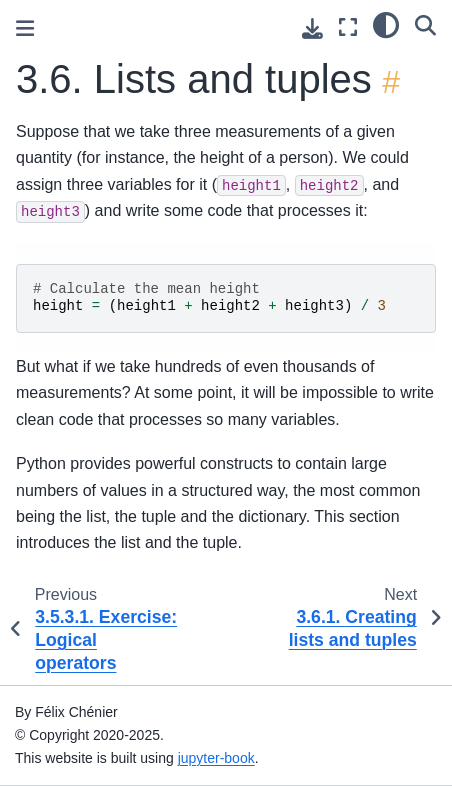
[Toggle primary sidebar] (25, 28)
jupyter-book (216, 758)
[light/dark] (386, 25)
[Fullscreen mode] (348, 27)
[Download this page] (312, 28)
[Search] (425, 25)
